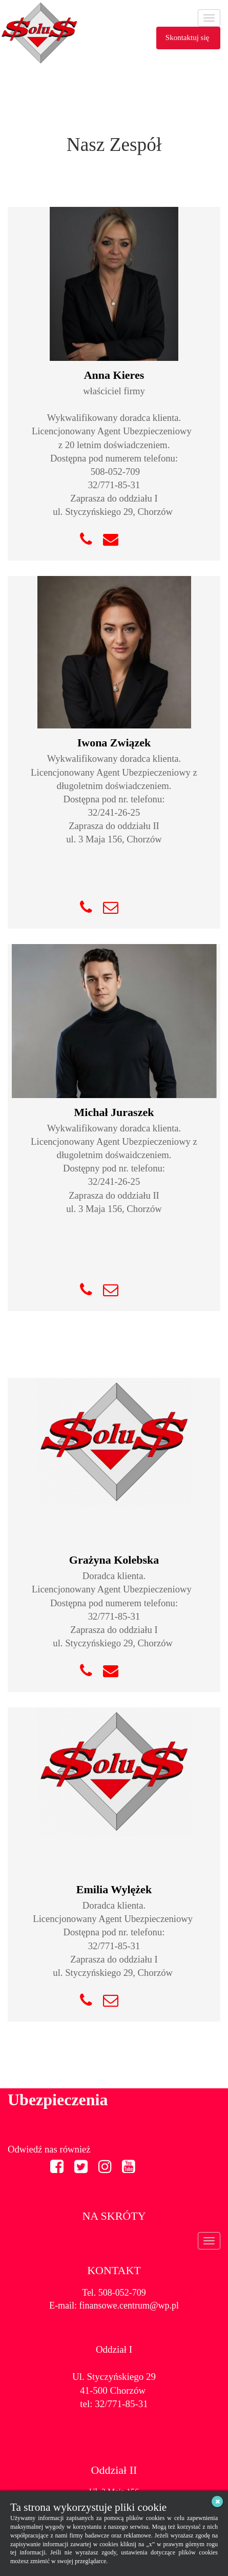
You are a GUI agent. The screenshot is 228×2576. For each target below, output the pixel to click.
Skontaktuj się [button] (188, 37)
